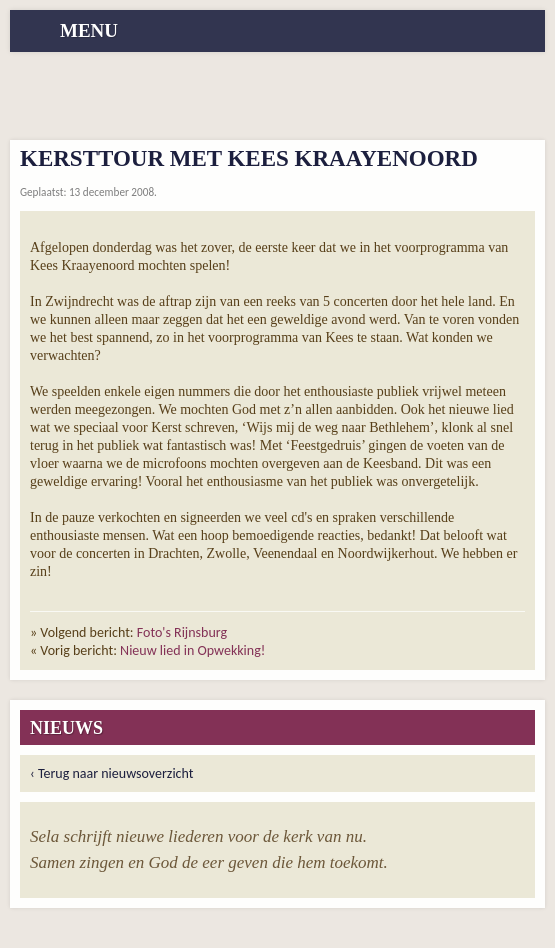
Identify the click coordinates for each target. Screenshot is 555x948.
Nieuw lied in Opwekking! (192, 650)
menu (89, 30)
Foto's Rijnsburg (182, 632)
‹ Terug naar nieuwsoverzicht (111, 773)
